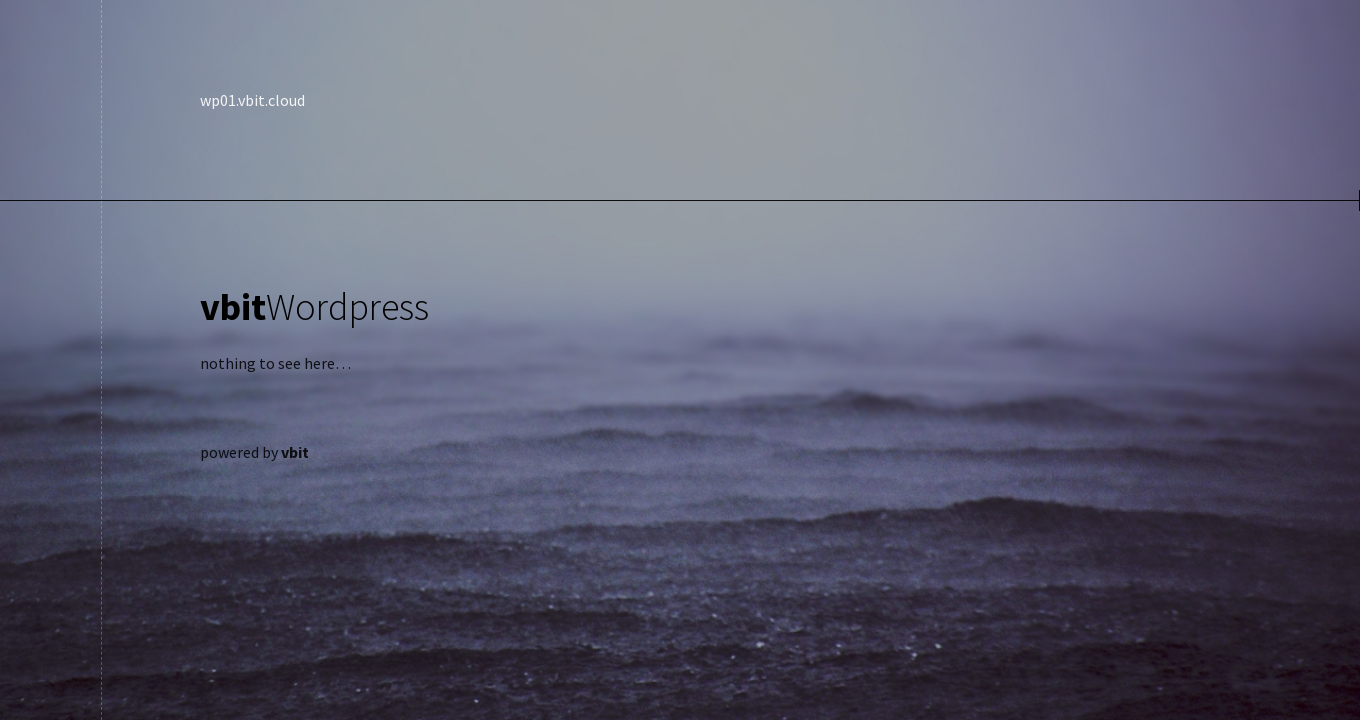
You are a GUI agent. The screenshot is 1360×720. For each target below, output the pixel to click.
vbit (295, 452)
